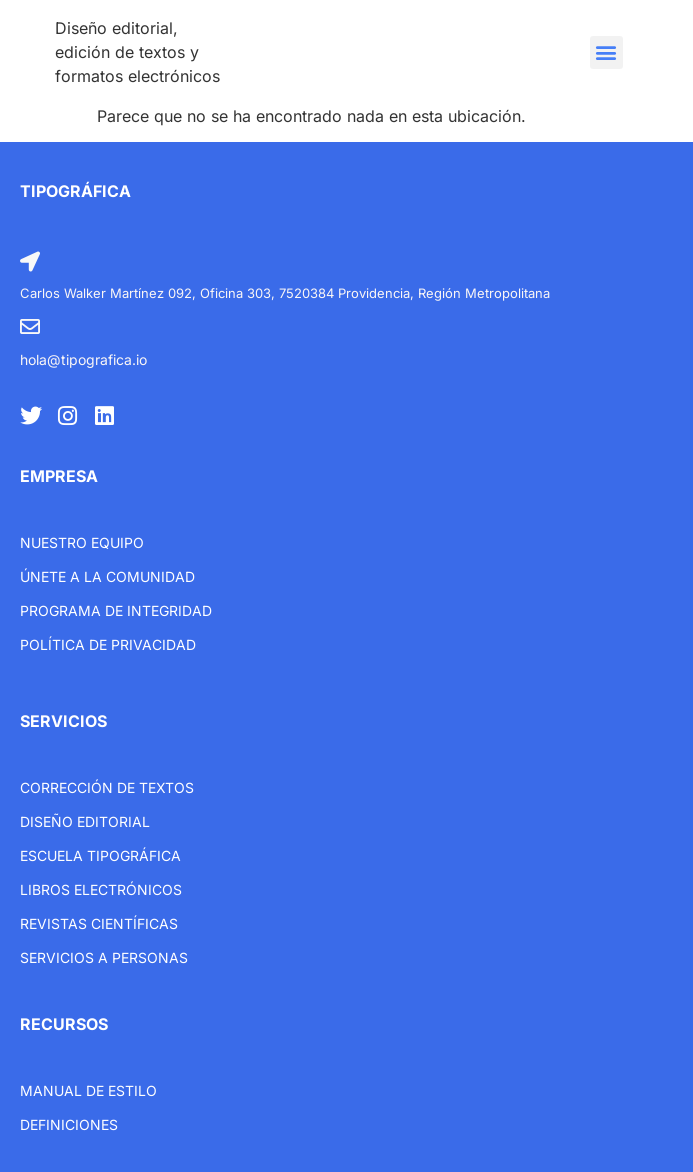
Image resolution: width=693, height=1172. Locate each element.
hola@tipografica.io (83, 359)
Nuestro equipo (82, 542)
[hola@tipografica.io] (30, 327)
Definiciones (69, 1124)
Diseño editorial (85, 821)
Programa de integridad (116, 610)
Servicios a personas (104, 957)
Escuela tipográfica (100, 855)
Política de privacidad (108, 644)
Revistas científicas (99, 923)
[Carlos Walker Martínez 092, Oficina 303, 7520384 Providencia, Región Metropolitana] (30, 262)
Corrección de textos (107, 787)
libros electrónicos (101, 889)
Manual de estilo (88, 1090)
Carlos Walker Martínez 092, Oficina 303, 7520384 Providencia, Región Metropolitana (285, 293)
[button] (606, 52)
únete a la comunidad (107, 576)
